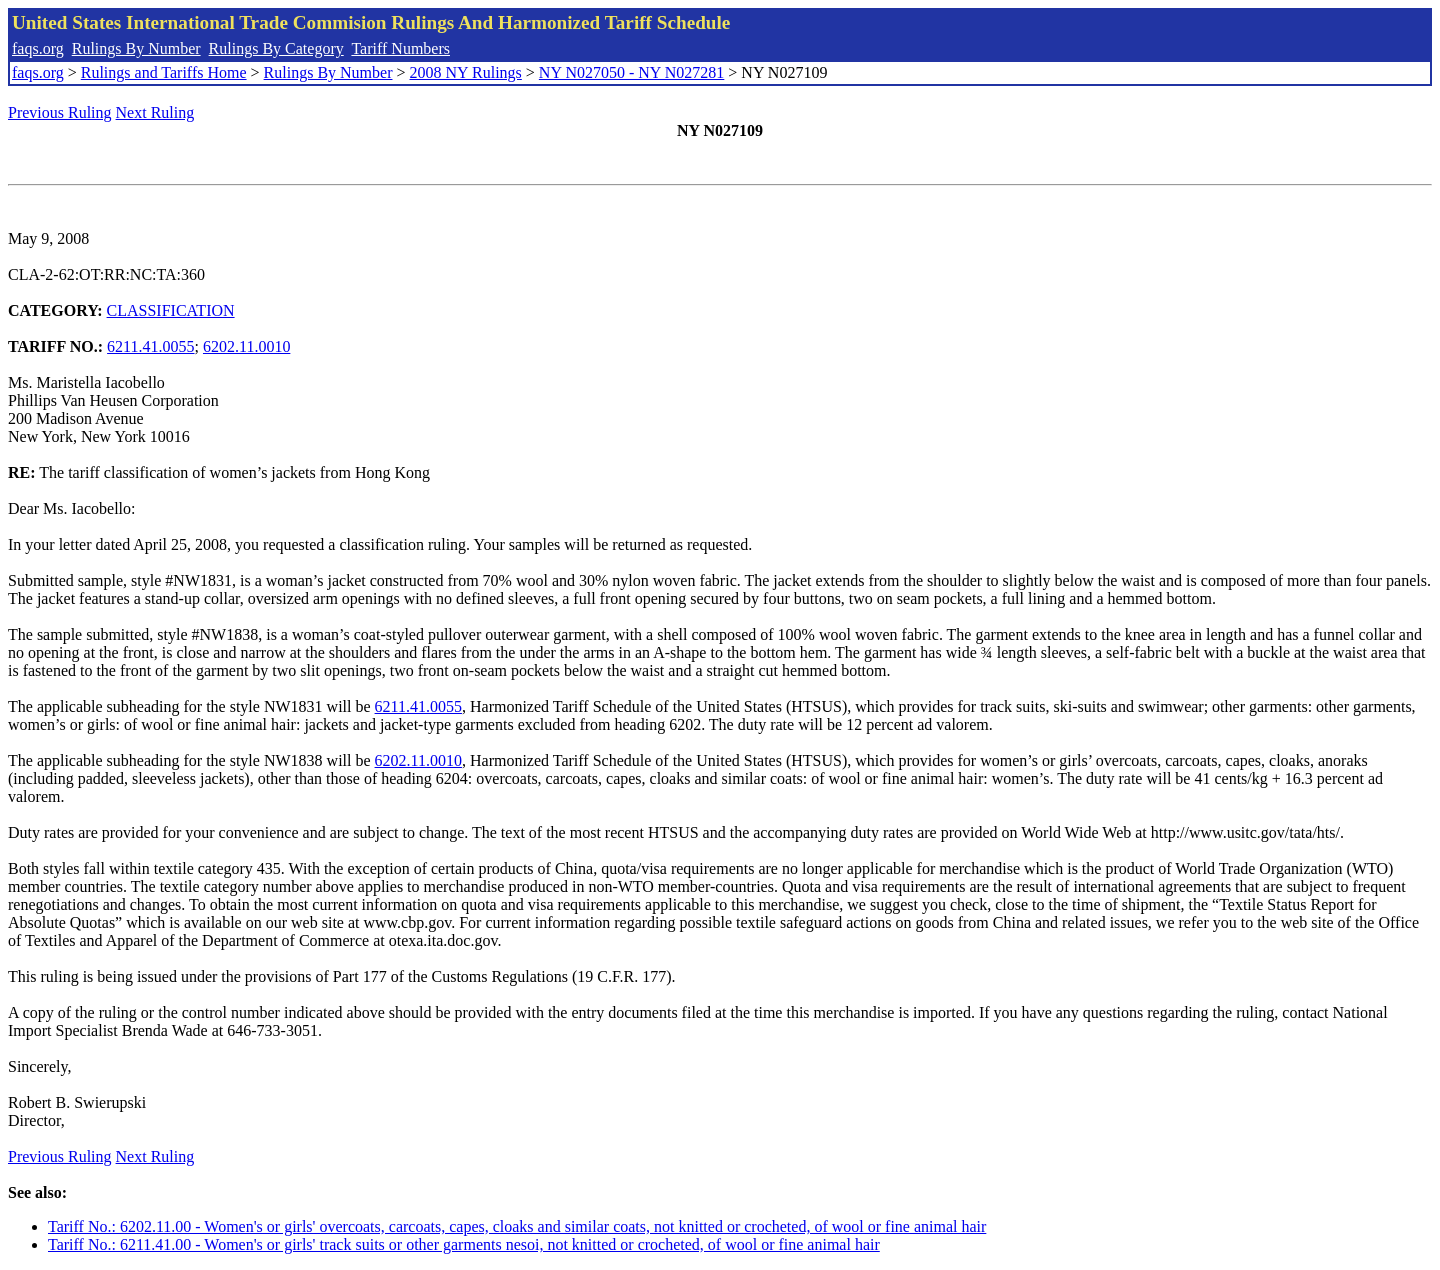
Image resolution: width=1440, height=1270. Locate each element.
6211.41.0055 (150, 346)
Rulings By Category (276, 48)
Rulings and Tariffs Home (164, 72)
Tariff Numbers (400, 48)
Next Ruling (155, 112)
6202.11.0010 (246, 346)
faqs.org (38, 48)
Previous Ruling (60, 112)
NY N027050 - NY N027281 (631, 72)
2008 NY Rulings (466, 72)
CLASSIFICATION (171, 310)
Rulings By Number (136, 48)
